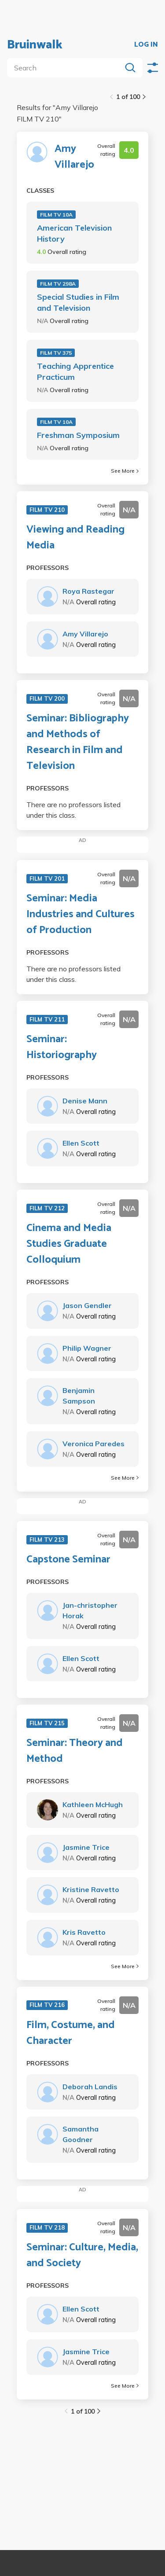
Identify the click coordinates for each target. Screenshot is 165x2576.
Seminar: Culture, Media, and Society (82, 2255)
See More (125, 470)
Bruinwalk (34, 45)
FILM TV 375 (56, 352)
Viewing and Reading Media (75, 538)
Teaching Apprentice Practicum (75, 371)
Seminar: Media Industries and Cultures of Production (80, 914)
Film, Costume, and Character (70, 2033)
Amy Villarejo (74, 157)
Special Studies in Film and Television (78, 302)
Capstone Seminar (68, 1560)
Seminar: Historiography (61, 1047)
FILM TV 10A (56, 214)
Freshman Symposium (78, 435)
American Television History (74, 233)
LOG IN (146, 45)
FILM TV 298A (58, 283)
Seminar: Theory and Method (74, 1751)
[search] (66, 67)
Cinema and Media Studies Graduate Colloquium (68, 1244)
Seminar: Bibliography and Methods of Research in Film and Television (77, 742)
